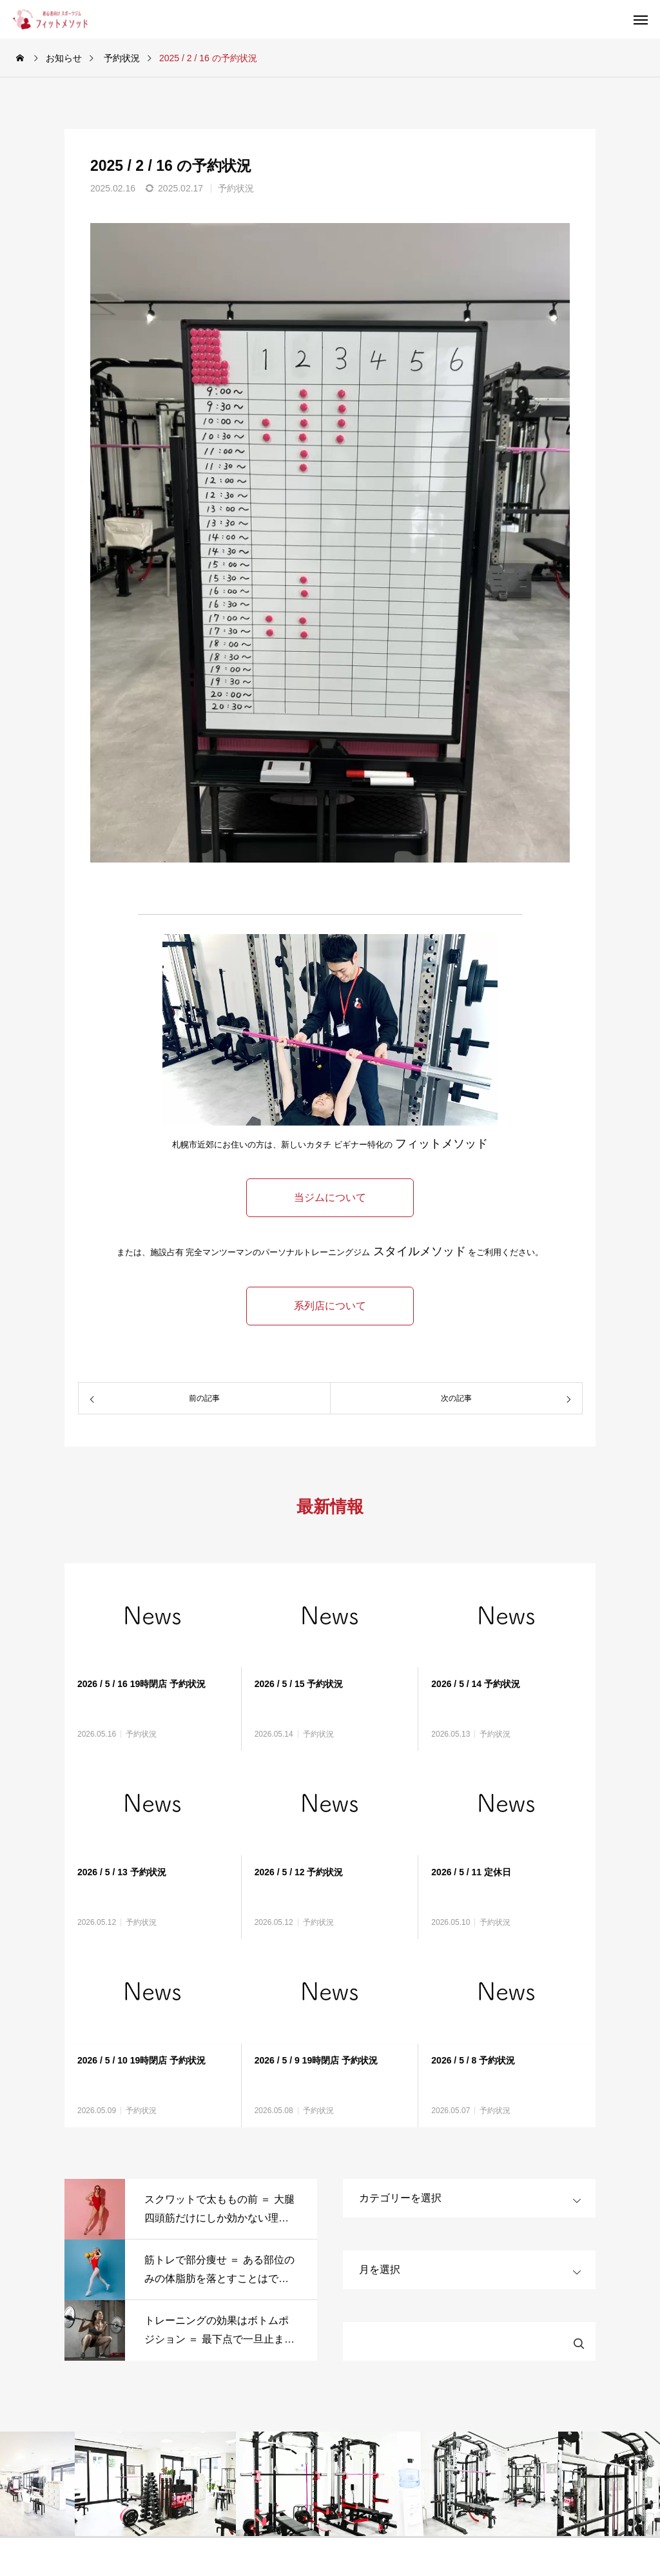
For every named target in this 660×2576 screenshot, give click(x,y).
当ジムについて (330, 1197)
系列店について (330, 1305)
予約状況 (236, 188)
